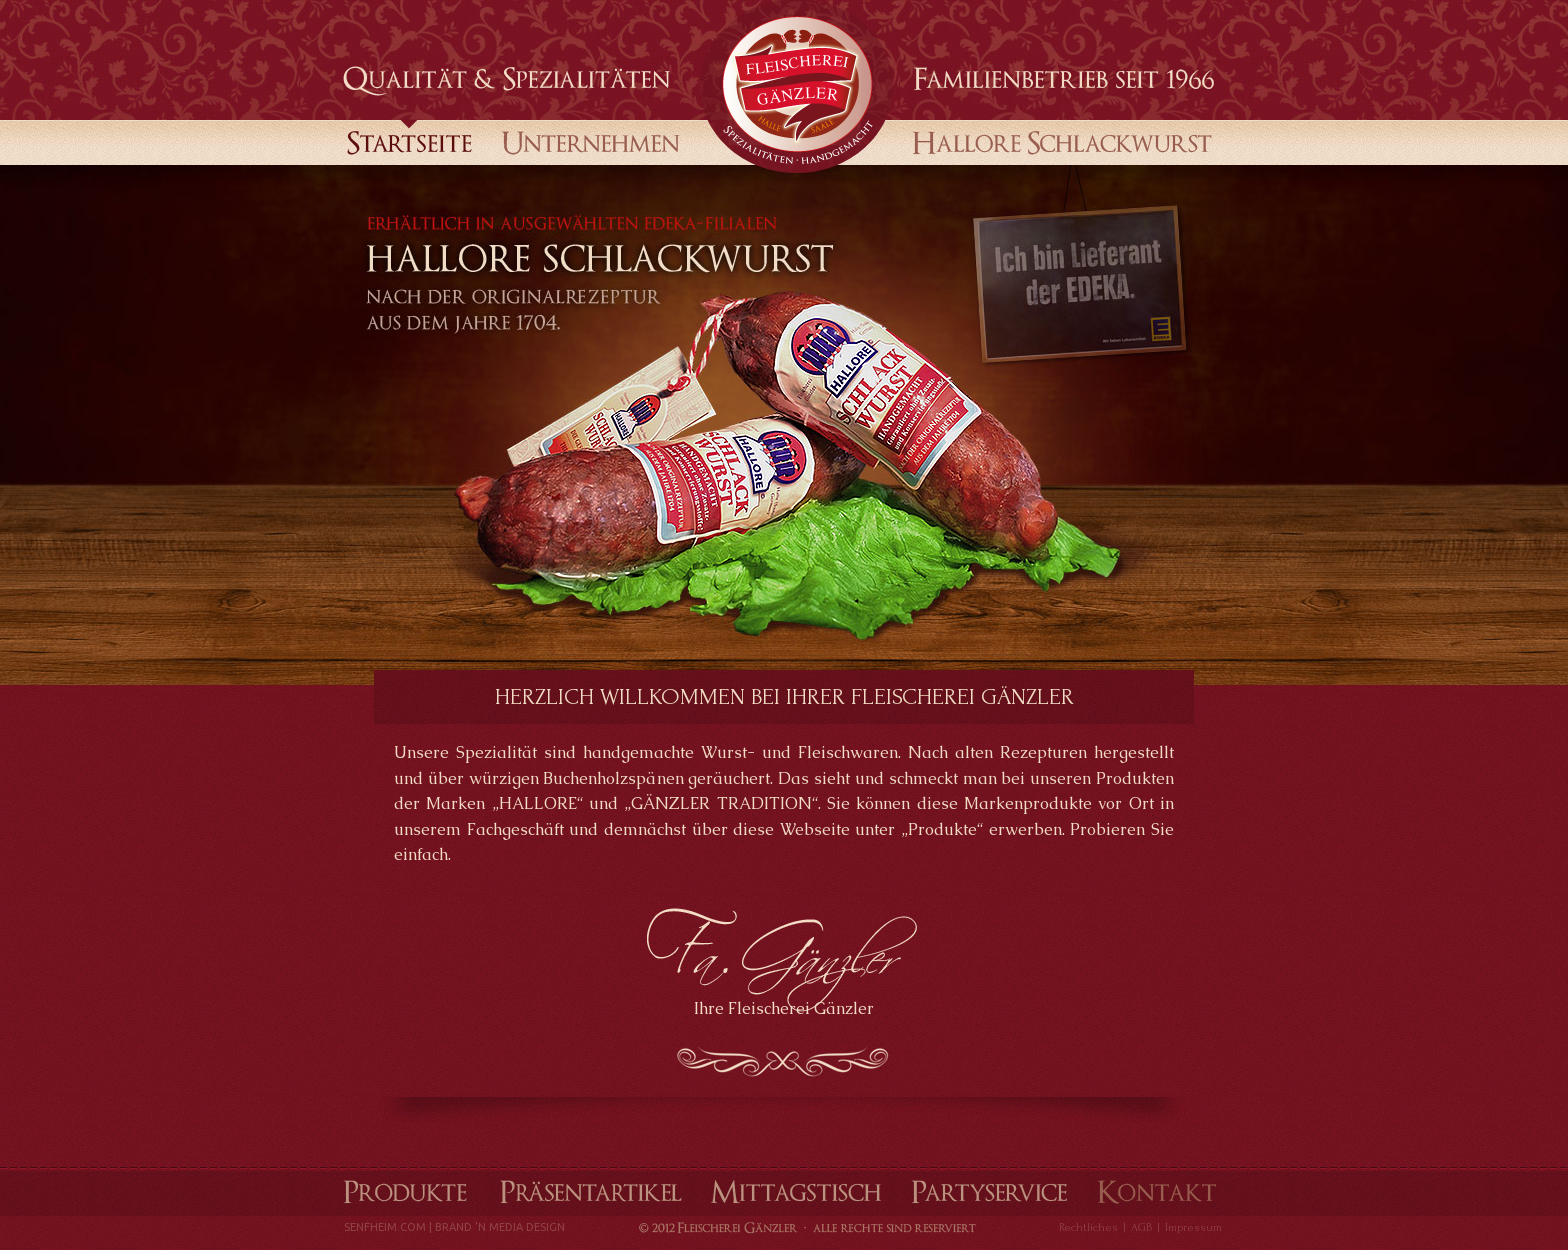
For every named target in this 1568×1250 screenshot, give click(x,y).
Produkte (403, 1191)
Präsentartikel (591, 1191)
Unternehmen (592, 141)
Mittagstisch (796, 1191)
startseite (409, 141)
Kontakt (1156, 1191)
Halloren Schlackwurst (1056, 141)
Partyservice (989, 1191)
